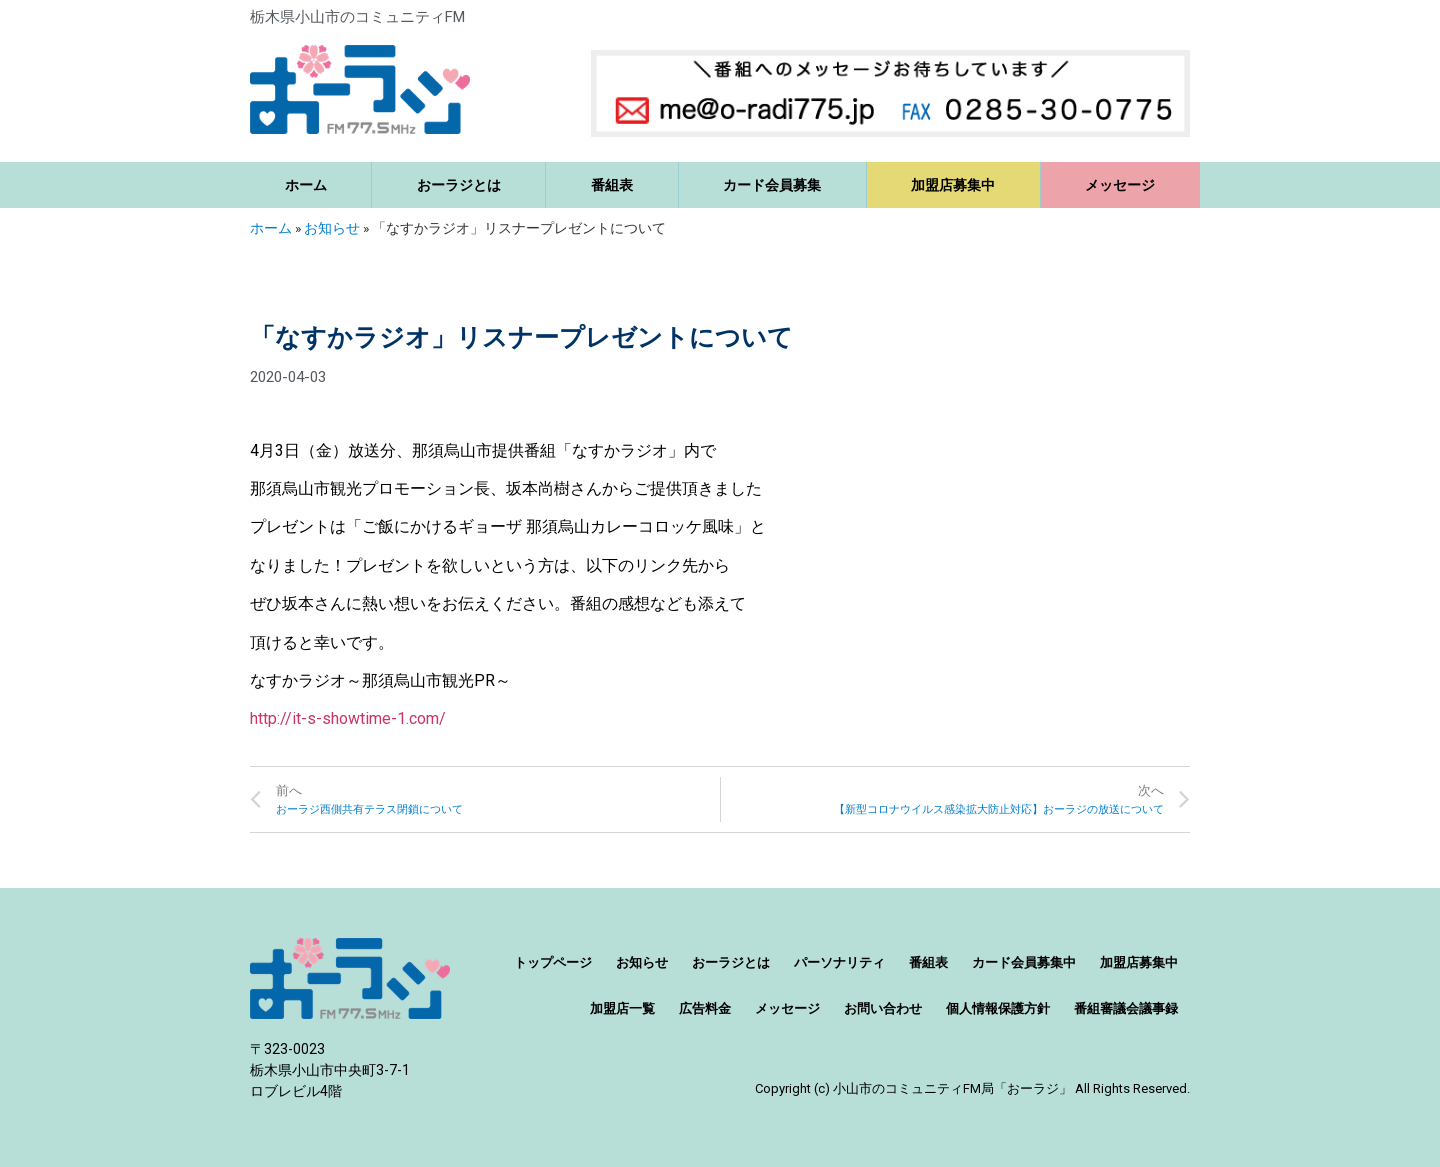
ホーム (306, 185)
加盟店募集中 (953, 185)
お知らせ (332, 228)
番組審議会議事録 (1126, 1008)
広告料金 (705, 1008)
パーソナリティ (839, 962)
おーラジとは (459, 185)
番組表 (612, 185)
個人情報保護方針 (998, 1008)
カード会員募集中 (1024, 962)
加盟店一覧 (622, 1008)
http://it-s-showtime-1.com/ (348, 718)
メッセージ (1120, 185)
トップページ (553, 962)
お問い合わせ (883, 1008)
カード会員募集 (772, 185)
